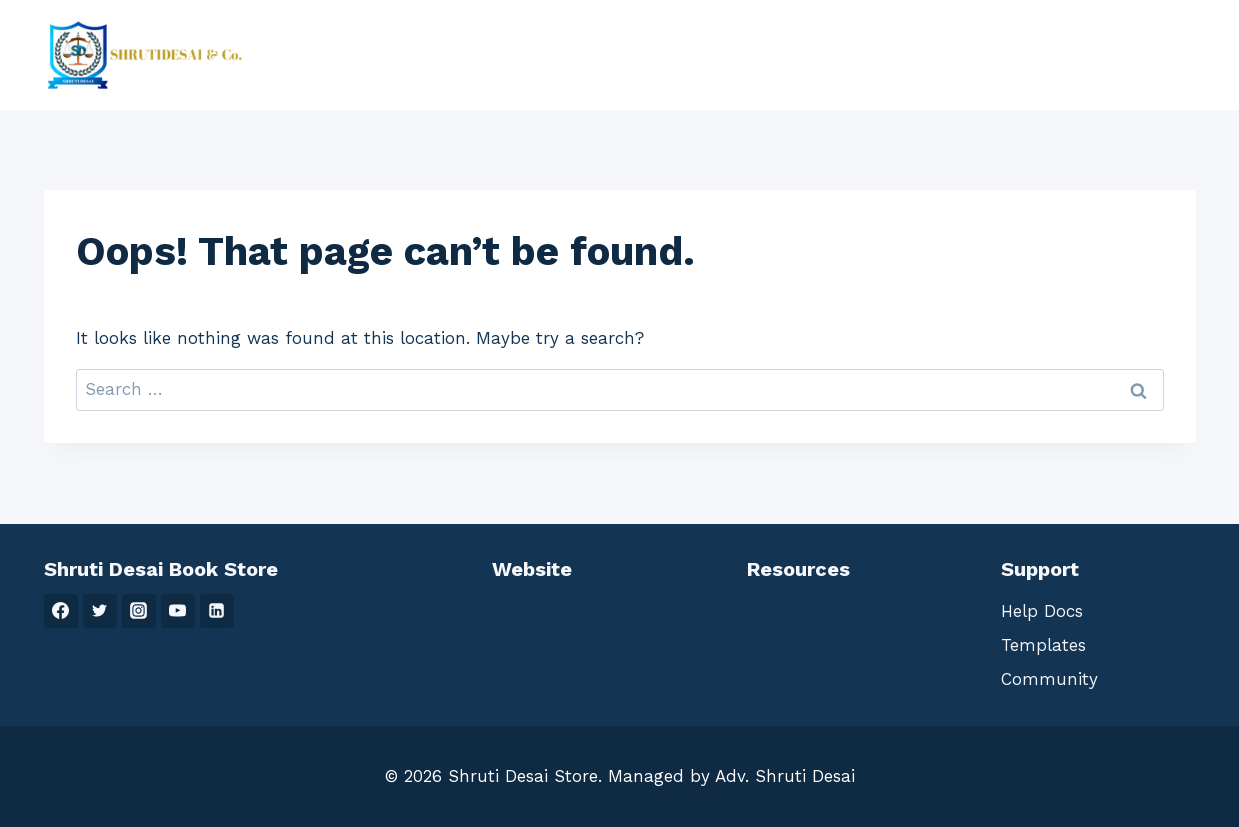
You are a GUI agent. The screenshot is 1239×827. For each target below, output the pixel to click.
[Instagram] (139, 611)
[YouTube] (178, 611)
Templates (1043, 645)
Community (1049, 679)
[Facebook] (61, 611)
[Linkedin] (217, 611)
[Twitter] (100, 611)
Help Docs (1042, 611)
